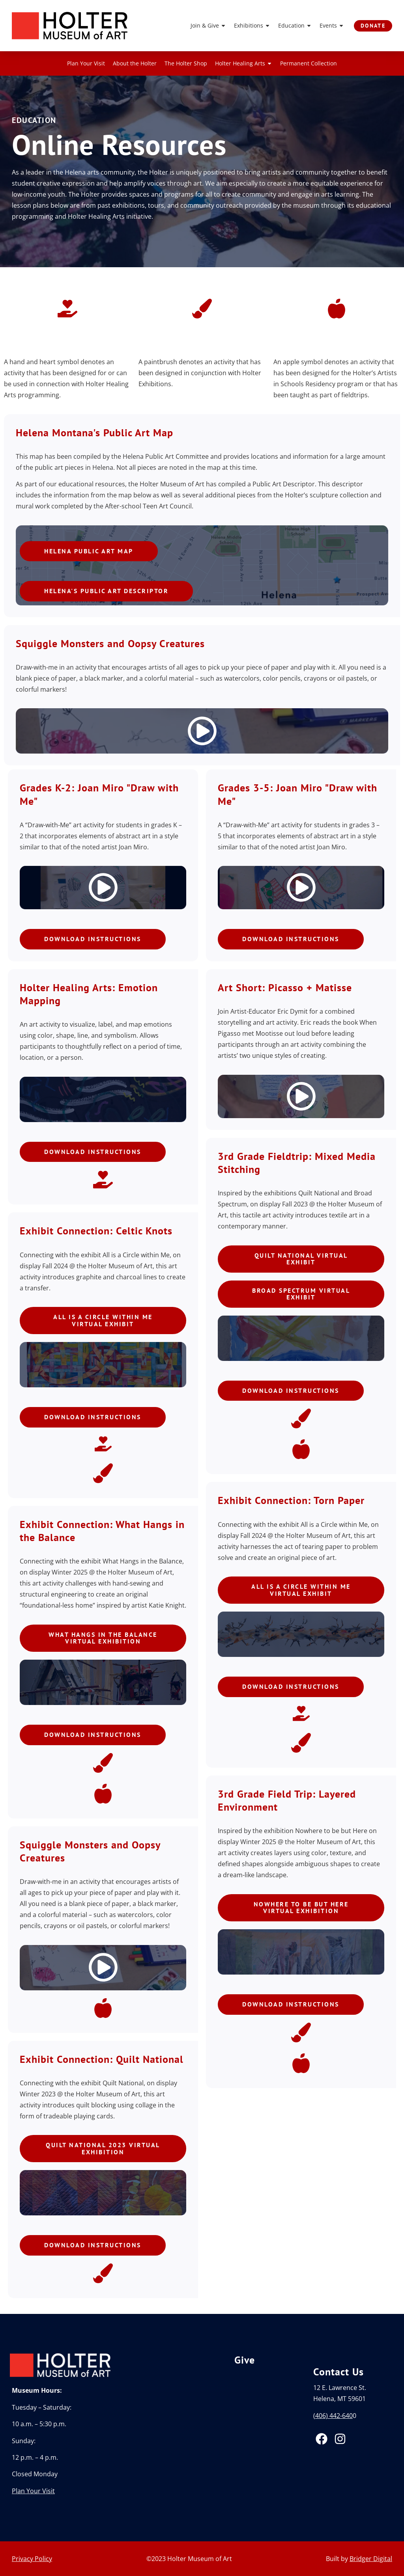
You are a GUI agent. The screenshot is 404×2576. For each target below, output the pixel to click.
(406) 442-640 (333, 2415)
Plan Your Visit (86, 63)
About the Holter (135, 63)
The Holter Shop (186, 63)
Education (294, 25)
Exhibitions (252, 25)
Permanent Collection (308, 63)
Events (331, 25)
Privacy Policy (32, 2558)
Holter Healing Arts (243, 63)
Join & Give (208, 25)
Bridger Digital (371, 2558)
